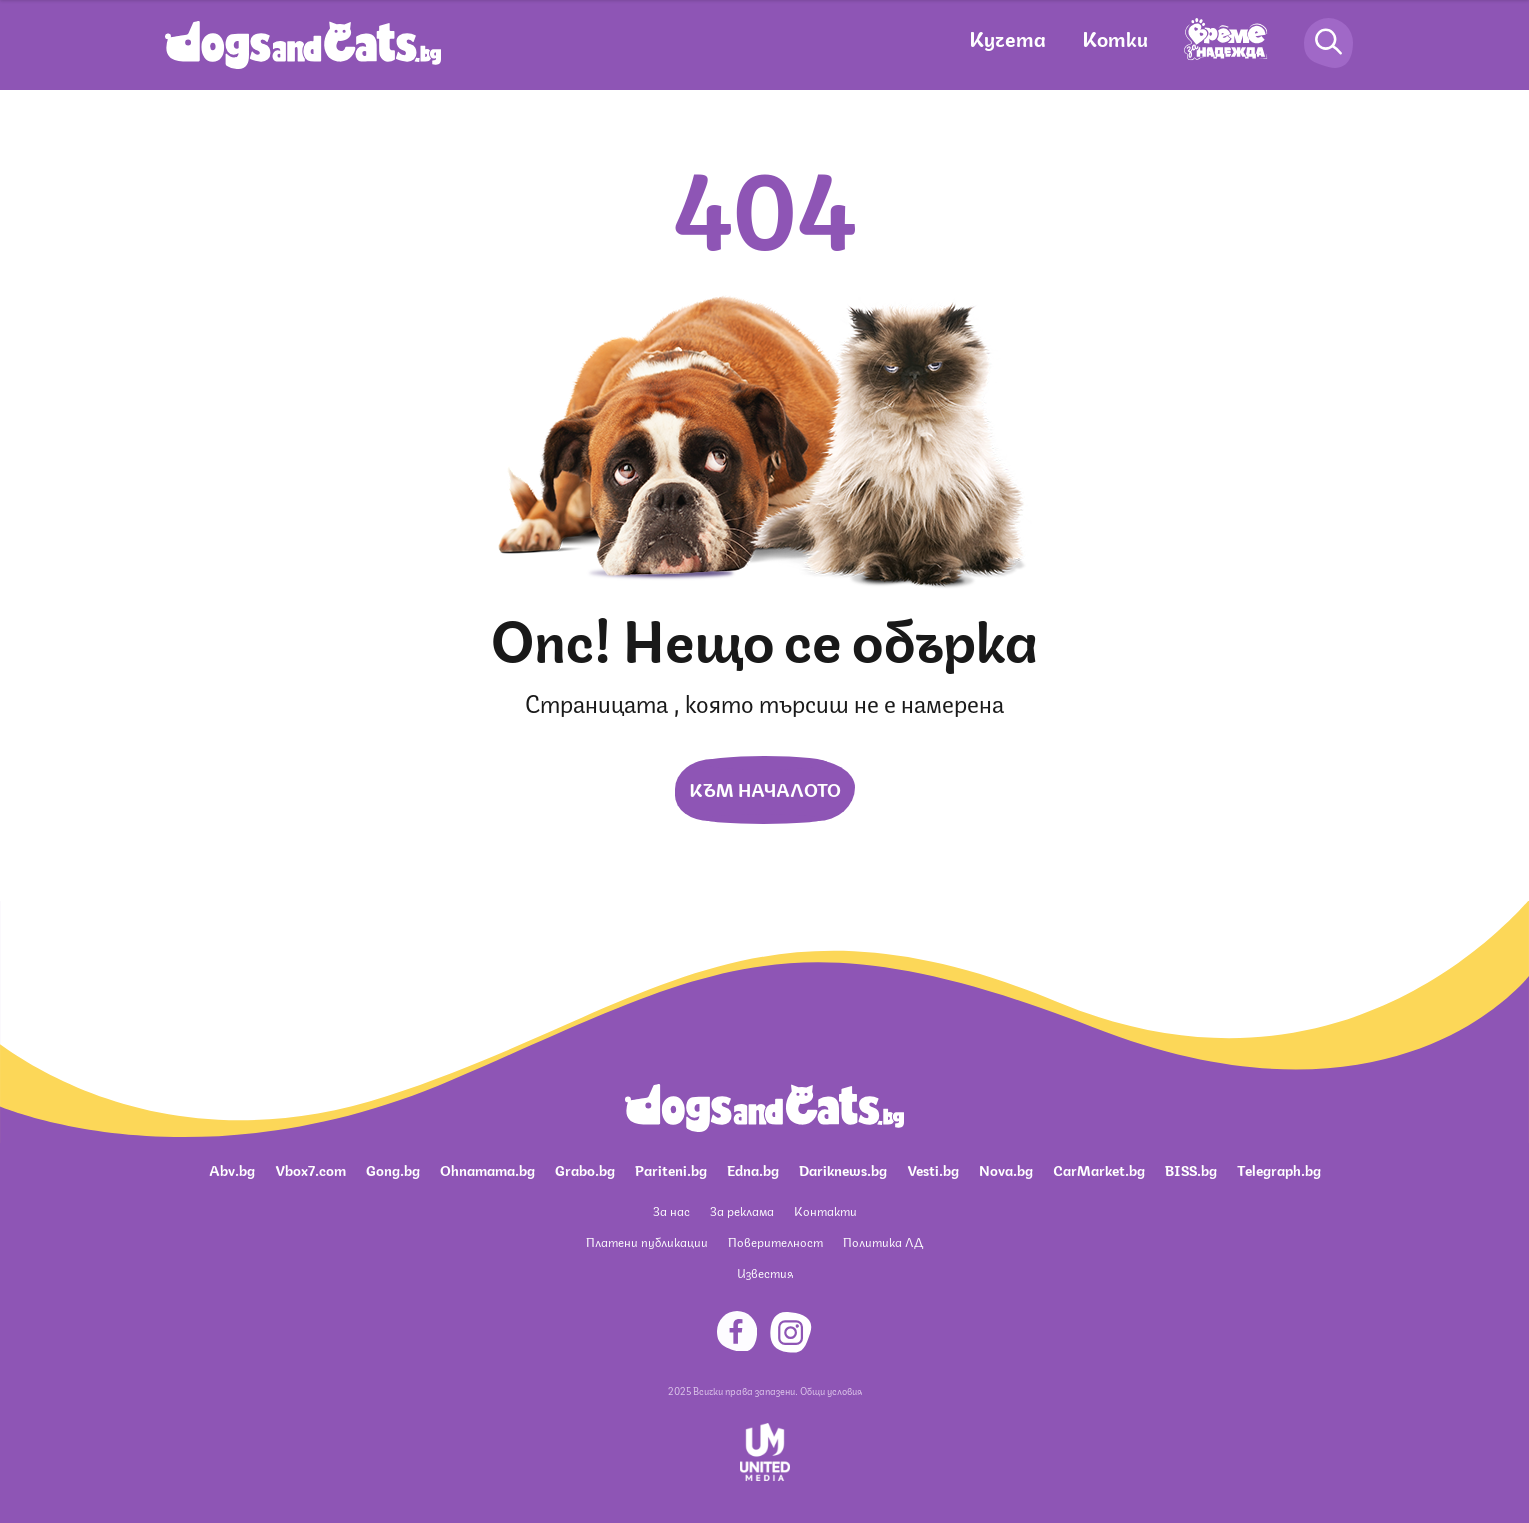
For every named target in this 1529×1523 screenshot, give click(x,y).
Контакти (825, 1210)
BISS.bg (1191, 1169)
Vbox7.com (310, 1169)
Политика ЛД (883, 1241)
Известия (765, 1272)
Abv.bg (232, 1169)
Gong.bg (393, 1169)
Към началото (765, 788)
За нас (671, 1210)
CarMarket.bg (1099, 1169)
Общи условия (831, 1390)
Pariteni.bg (671, 1169)
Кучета (1007, 37)
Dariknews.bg (843, 1169)
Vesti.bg (933, 1169)
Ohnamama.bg (487, 1169)
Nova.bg (1006, 1169)
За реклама (742, 1210)
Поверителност (775, 1241)
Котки (1115, 37)
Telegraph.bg (1279, 1169)
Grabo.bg (585, 1169)
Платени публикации (647, 1241)
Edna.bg (753, 1169)
